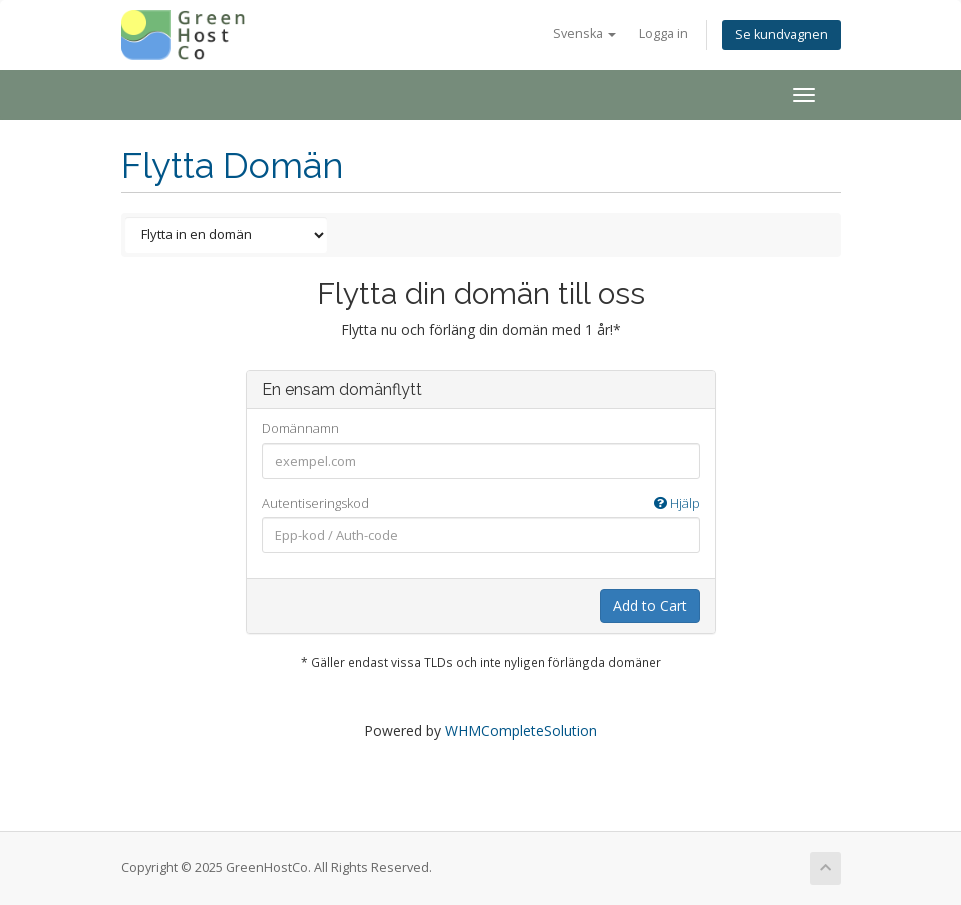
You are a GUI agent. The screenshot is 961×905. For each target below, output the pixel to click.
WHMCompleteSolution (521, 730)
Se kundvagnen (781, 34)
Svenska (584, 33)
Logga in (663, 33)
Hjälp (677, 503)
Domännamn (300, 428)
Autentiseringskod (481, 503)
